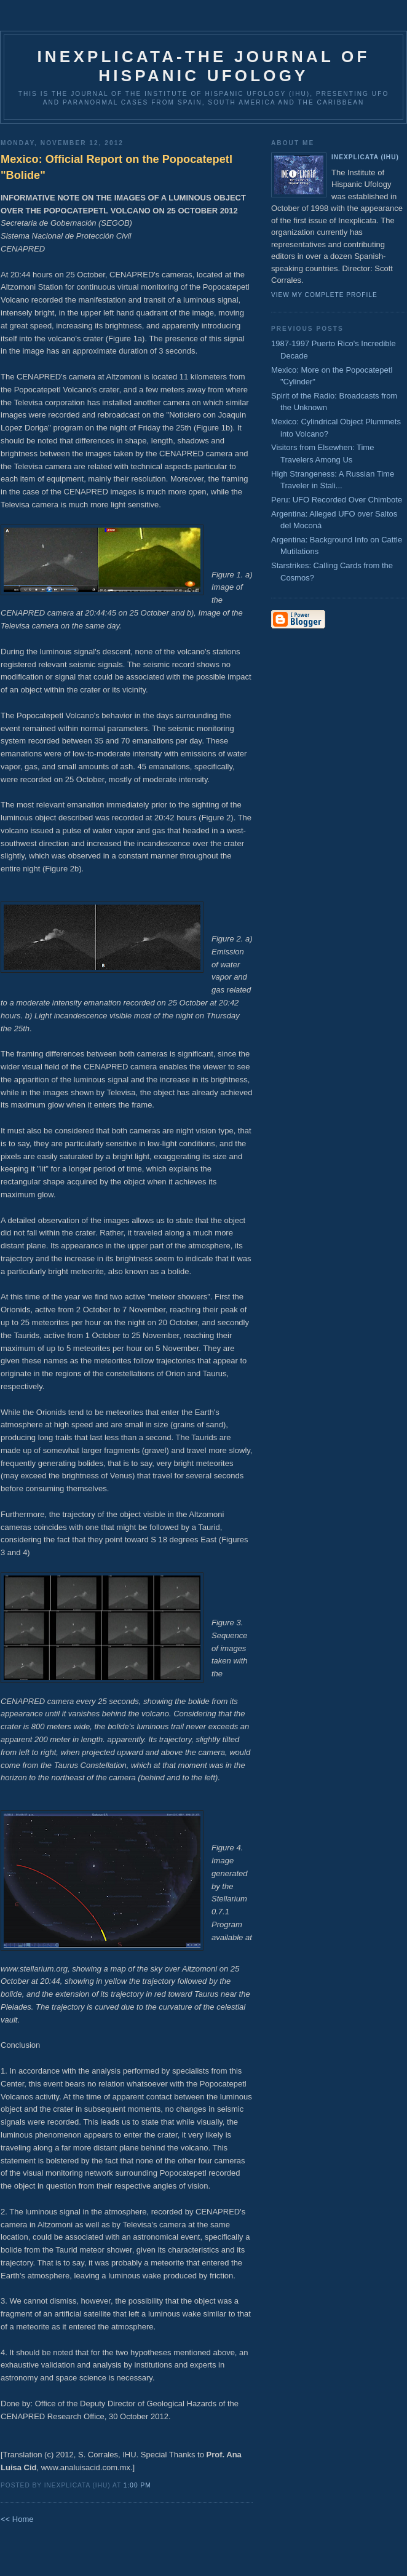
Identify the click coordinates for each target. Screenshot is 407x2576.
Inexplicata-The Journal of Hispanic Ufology (203, 66)
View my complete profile (324, 294)
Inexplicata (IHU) (365, 157)
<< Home (17, 2519)
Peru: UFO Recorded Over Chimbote (336, 499)
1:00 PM (137, 2485)
